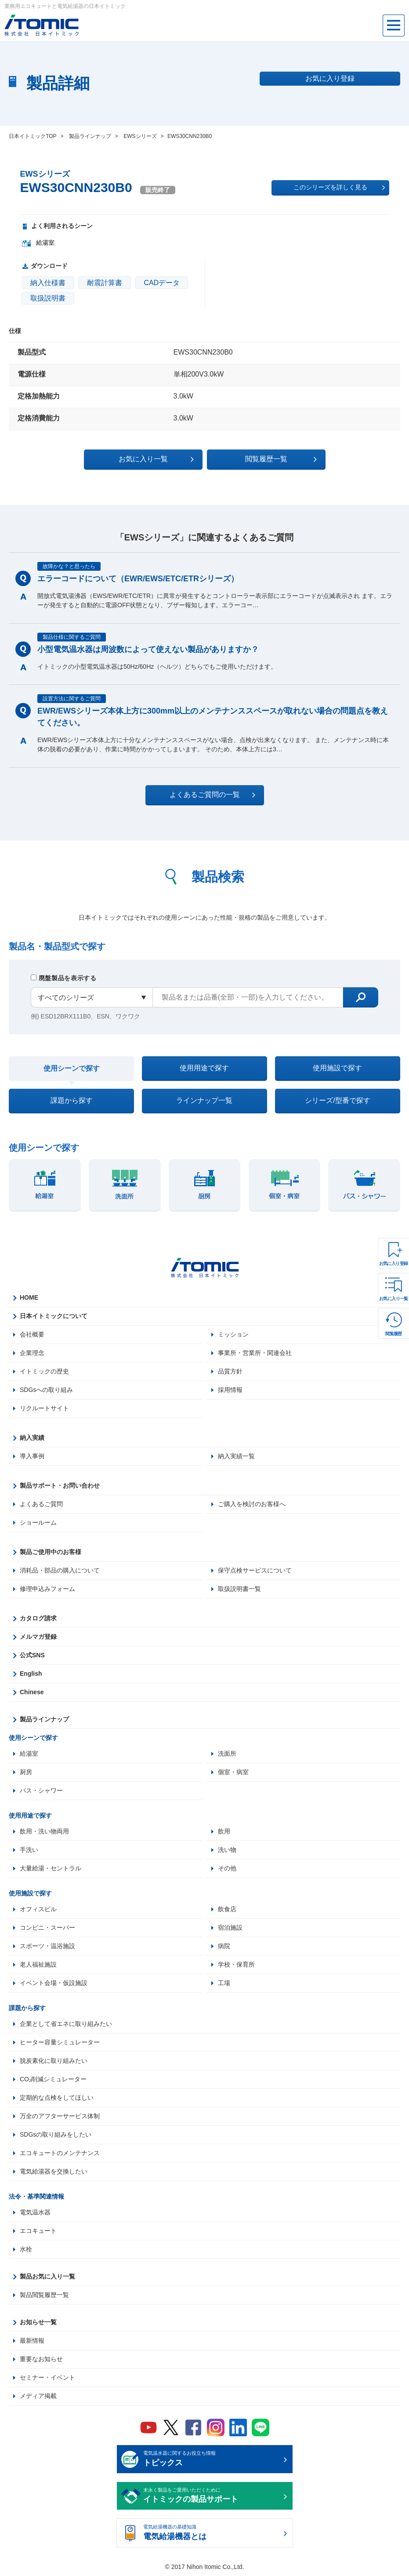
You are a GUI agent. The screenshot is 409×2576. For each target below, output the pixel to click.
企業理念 (32, 1352)
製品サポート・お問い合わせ (60, 1485)
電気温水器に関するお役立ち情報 (212, 2459)
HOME (29, 1297)
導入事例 (32, 1456)
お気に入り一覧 (393, 1298)
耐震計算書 (104, 282)
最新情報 (32, 2340)
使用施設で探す (337, 1068)
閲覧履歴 (393, 1333)
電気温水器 (35, 2212)
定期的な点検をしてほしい (57, 2097)
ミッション (233, 1334)
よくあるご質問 (41, 1503)
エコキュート (38, 2230)
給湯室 (29, 1753)
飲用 (224, 1831)
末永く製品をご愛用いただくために (212, 2496)
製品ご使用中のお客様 (50, 1551)
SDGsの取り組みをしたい (55, 2134)
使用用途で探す (204, 1068)
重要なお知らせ (41, 2358)
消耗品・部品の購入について (60, 1570)
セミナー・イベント (47, 2377)
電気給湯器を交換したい (53, 2171)
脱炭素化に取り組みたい (53, 2060)
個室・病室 (233, 1771)
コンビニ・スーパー (47, 1927)
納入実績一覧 (236, 1456)
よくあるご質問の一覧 (212, 794)
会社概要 (32, 1334)
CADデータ (162, 282)
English (31, 1673)
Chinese (31, 1692)
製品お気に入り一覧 (47, 2276)
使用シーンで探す (71, 1068)
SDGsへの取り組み (46, 1389)
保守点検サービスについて (255, 1570)
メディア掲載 (38, 2395)
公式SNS (32, 1655)
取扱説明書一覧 (239, 1588)
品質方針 (230, 1371)
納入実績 (32, 1437)
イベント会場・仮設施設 (53, 1982)
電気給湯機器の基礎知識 (212, 2533)
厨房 (26, 1771)
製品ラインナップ (44, 1719)
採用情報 (230, 1389)
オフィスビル (38, 1909)
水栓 (26, 2249)
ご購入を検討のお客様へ (252, 1503)
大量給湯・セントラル (50, 1868)
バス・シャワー (41, 1790)
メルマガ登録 (38, 1636)
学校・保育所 (236, 1964)
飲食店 (227, 1909)
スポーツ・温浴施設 (47, 1945)
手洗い (29, 1849)
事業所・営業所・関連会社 (255, 1352)
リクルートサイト (44, 1408)
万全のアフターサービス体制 (60, 2115)
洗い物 (227, 1849)
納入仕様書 (47, 282)
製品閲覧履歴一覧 (44, 2294)
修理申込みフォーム (47, 1588)
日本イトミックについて (53, 1315)
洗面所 (227, 1753)
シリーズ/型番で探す (337, 1100)
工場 (224, 1982)
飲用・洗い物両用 (44, 1831)
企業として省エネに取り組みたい (66, 2023)
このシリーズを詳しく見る (339, 188)
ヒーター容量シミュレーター (60, 2042)
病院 (224, 1945)
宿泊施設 (230, 1927)
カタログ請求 (38, 1618)
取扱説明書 (47, 298)
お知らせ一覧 (38, 2322)
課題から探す (72, 1100)
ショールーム (38, 1522)
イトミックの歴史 (44, 1371)
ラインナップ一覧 (204, 1100)
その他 (227, 1868)
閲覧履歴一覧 (281, 459)
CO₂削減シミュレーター (53, 2079)
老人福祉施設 (38, 1964)
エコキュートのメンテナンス (60, 2152)
